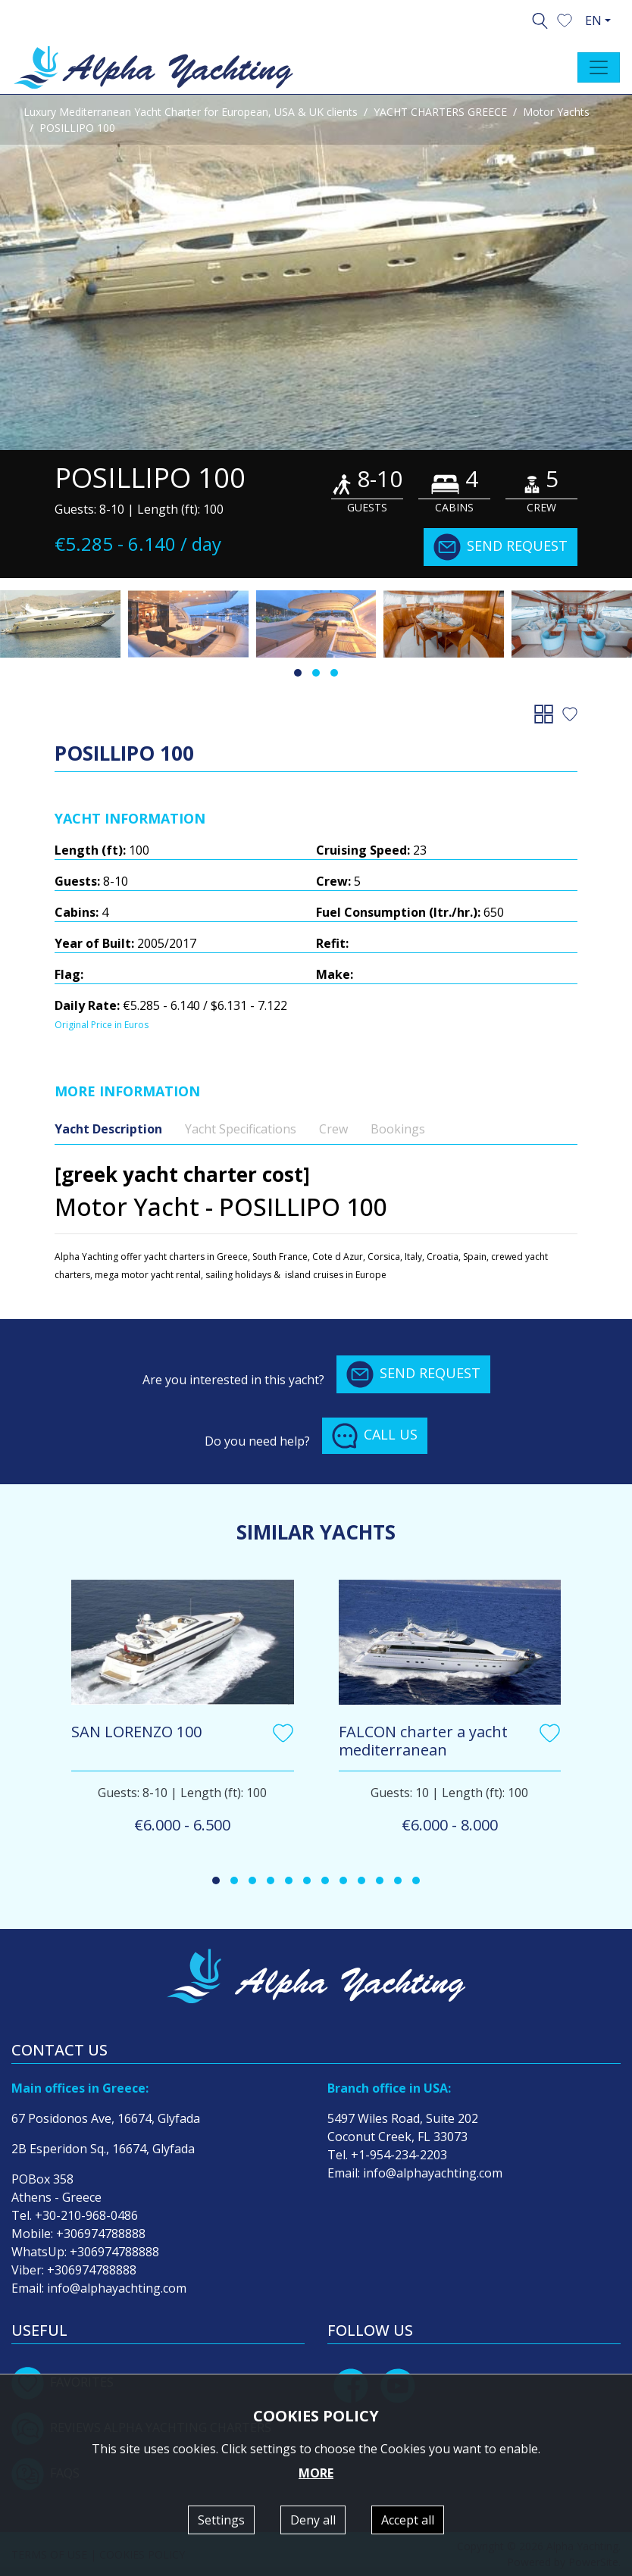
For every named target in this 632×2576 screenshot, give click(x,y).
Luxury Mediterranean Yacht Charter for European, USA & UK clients (190, 112)
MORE (316, 2473)
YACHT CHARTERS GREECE (440, 112)
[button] (564, 19)
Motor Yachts (556, 112)
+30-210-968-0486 (86, 2215)
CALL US (375, 1436)
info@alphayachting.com (116, 2288)
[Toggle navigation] (598, 67)
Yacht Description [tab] (108, 1129)
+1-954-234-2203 (399, 2154)
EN (593, 20)
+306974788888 (100, 2233)
